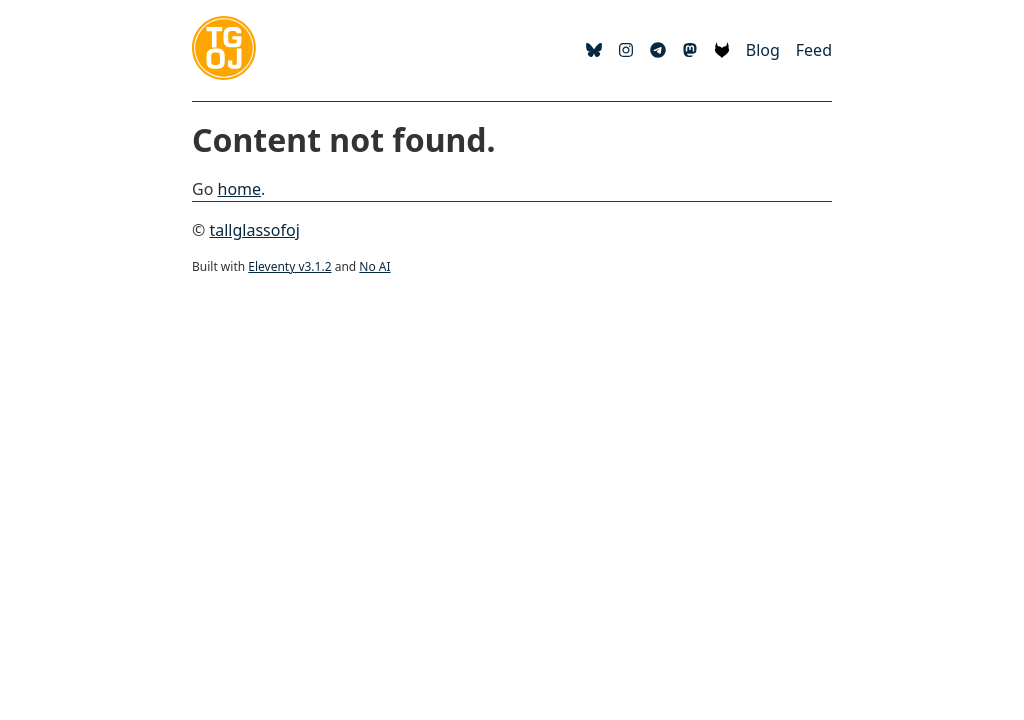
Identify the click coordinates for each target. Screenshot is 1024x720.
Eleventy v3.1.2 (289, 266)
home (240, 189)
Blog (763, 50)
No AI (374, 266)
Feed (814, 50)
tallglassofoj (254, 230)
